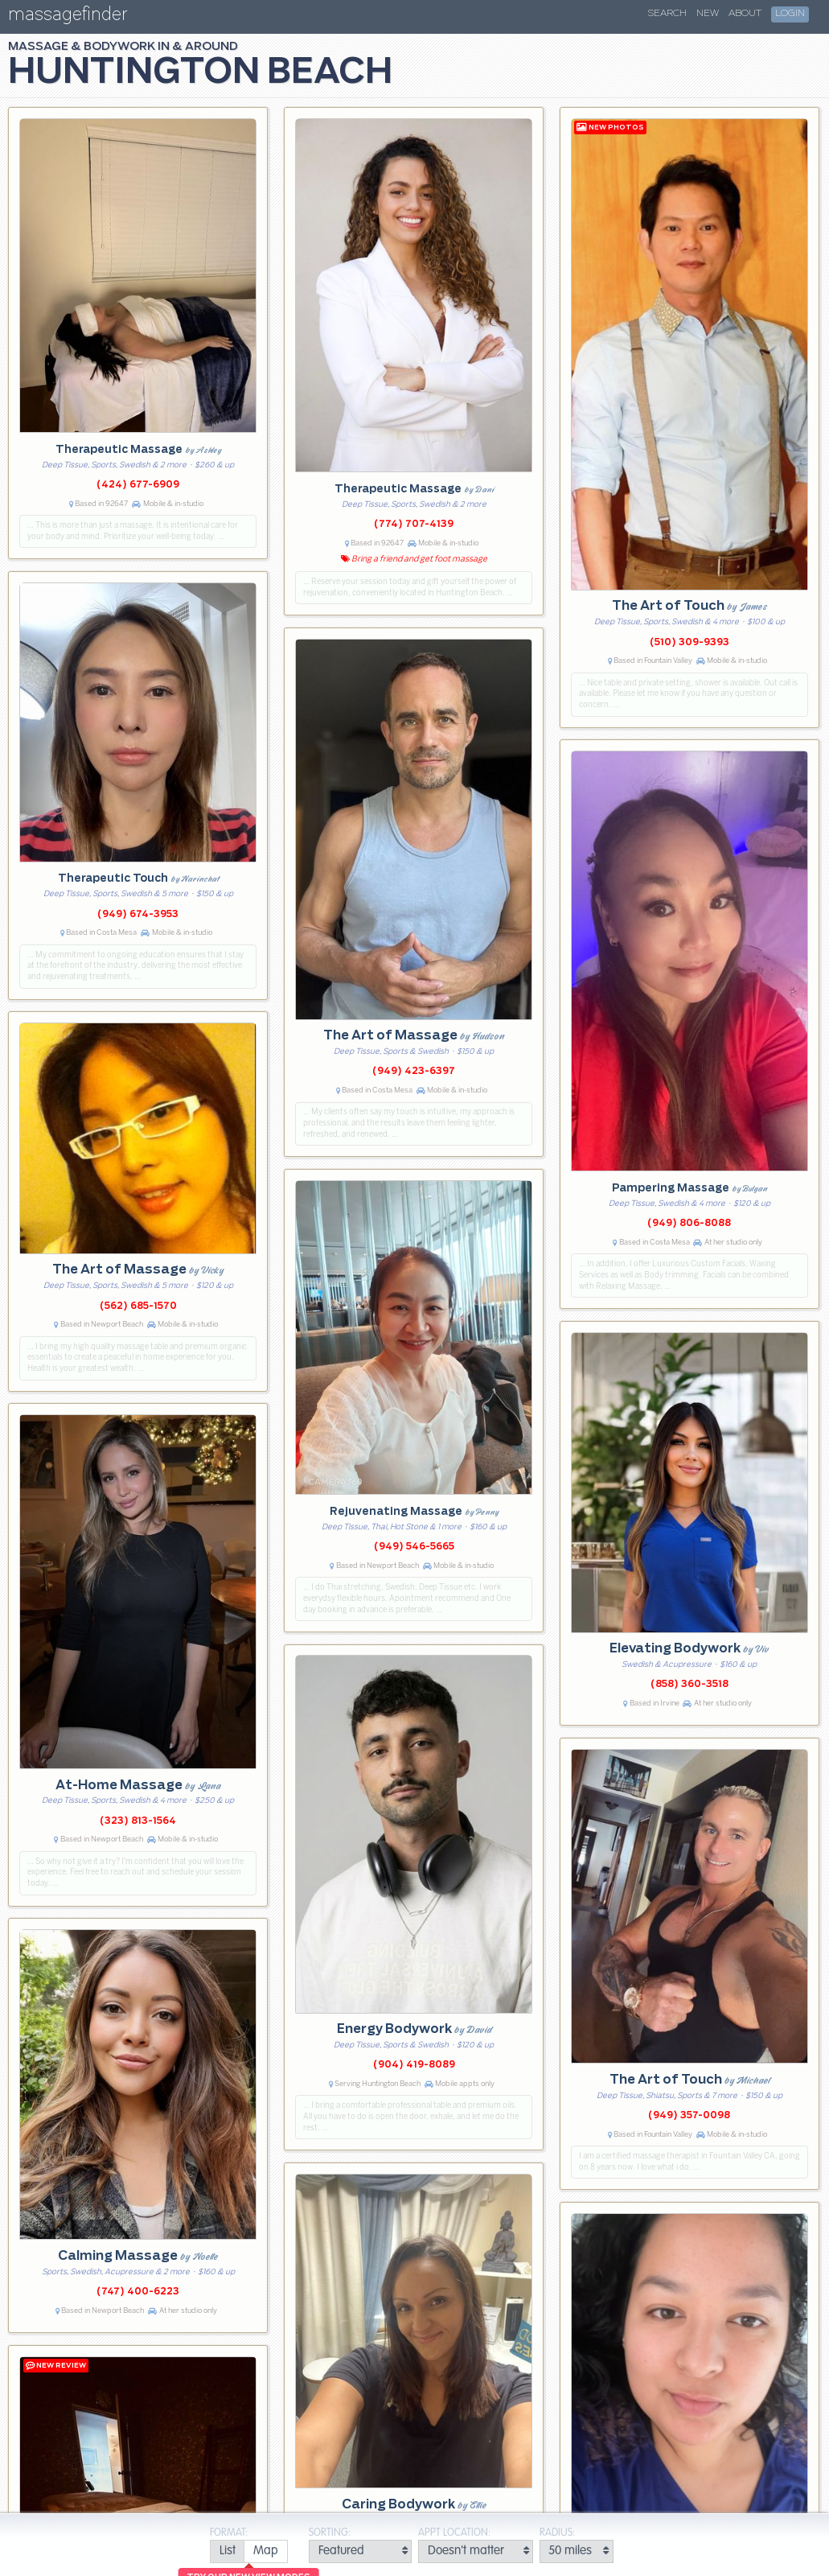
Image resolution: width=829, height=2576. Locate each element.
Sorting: (330, 2533)
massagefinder (67, 17)
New (707, 14)
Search (667, 14)
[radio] (227, 2551)
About (744, 14)
